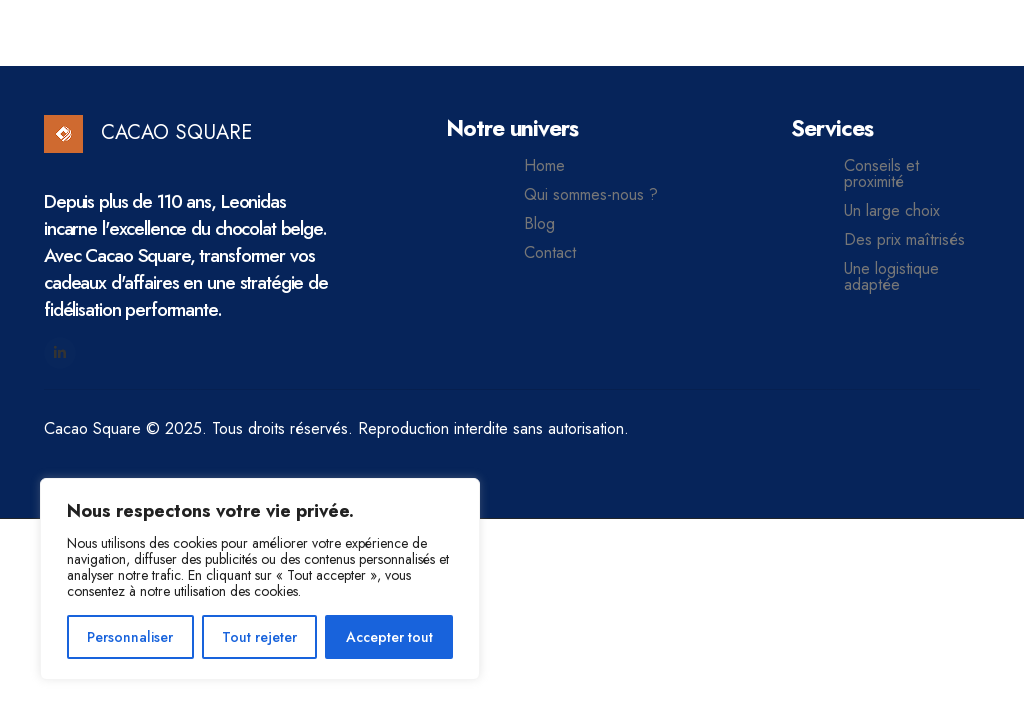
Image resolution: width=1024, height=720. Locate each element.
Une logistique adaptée (891, 277)
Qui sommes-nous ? (591, 195)
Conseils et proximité (881, 174)
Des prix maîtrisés (904, 240)
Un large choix (892, 211)
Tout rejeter (259, 637)
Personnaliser (130, 637)
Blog (539, 224)
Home (544, 166)
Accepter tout (389, 637)
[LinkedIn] (60, 353)
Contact (550, 253)
